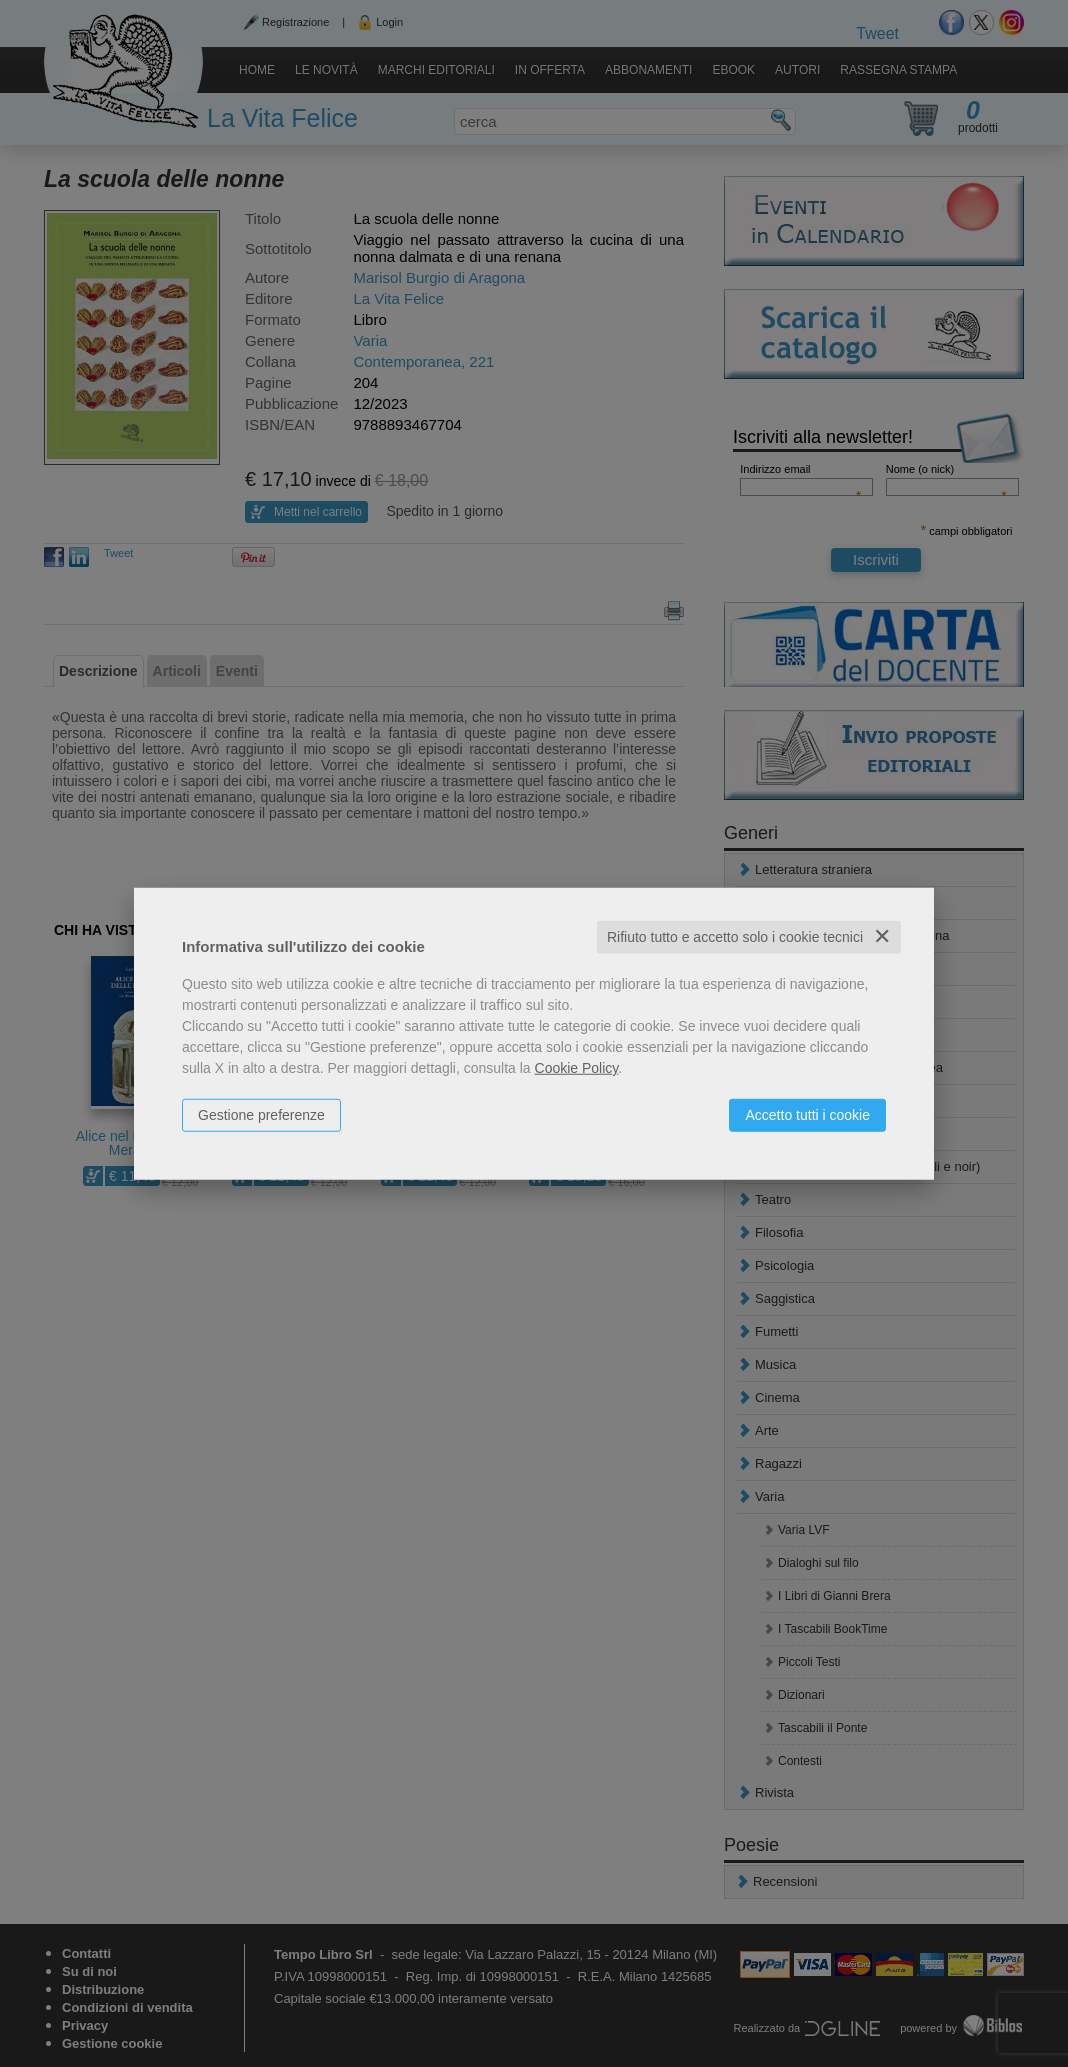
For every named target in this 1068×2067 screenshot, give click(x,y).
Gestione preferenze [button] (261, 1115)
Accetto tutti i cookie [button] (807, 1115)
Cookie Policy (577, 1068)
